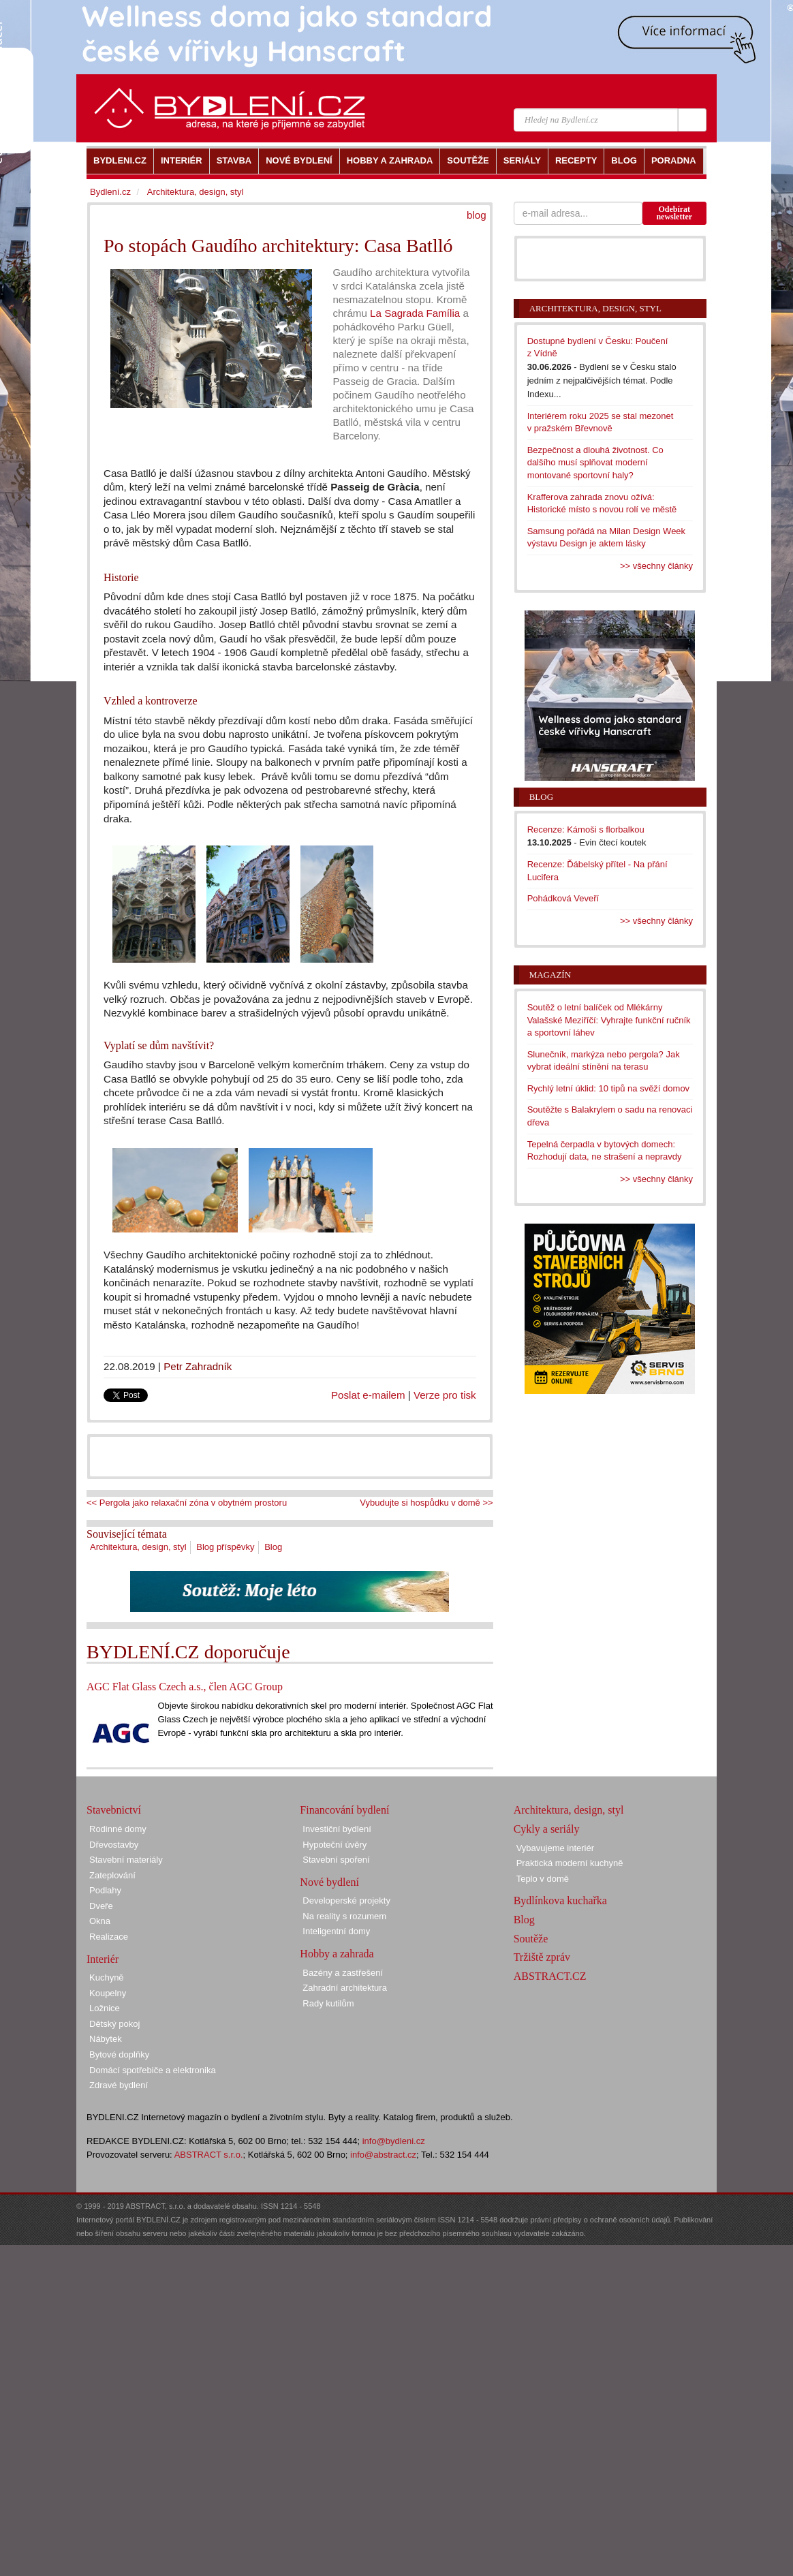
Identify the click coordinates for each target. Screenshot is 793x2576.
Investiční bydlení (336, 1829)
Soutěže (531, 1938)
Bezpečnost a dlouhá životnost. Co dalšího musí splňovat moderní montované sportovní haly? (595, 462)
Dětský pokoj (114, 2024)
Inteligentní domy (336, 1931)
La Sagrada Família (415, 313)
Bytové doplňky (119, 2054)
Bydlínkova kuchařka (560, 1900)
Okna (99, 1921)
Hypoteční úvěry (334, 1845)
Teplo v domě (542, 1879)
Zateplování (112, 1875)
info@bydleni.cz (393, 2141)
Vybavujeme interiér (555, 1848)
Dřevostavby (113, 1845)
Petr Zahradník (198, 1366)
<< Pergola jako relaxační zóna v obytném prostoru (187, 1503)
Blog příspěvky (225, 1547)
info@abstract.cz (383, 2155)
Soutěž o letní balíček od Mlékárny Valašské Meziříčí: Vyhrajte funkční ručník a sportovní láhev (609, 1020)
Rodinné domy (117, 1829)
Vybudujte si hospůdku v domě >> (426, 1503)
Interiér (103, 1959)
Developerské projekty (346, 1900)
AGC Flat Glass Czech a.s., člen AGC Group (185, 1686)
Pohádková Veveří (563, 898)
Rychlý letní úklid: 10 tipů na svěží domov (608, 1088)
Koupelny (107, 1993)
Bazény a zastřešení (342, 1973)
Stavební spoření (335, 1860)
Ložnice (104, 2008)
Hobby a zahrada (336, 1953)
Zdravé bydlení (118, 2085)
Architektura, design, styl (138, 1547)
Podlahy (105, 1890)
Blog (273, 1547)
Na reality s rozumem (344, 1916)
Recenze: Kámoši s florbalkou (585, 829)
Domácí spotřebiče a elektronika (152, 2070)
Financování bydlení (344, 1810)
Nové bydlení (329, 1882)
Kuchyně (106, 1977)
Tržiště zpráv (542, 1957)
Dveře (101, 1906)
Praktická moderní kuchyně (569, 1863)
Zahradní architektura (344, 1988)
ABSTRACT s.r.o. (208, 2155)
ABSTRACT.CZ (550, 1976)
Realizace (108, 1936)
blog (476, 215)
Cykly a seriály (547, 1829)
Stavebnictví (114, 1810)
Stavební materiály (126, 1860)
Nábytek (105, 2039)
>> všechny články (656, 566)
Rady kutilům (328, 2003)
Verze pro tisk (445, 1395)
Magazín (550, 974)
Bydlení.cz (110, 192)
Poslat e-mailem (368, 1395)
